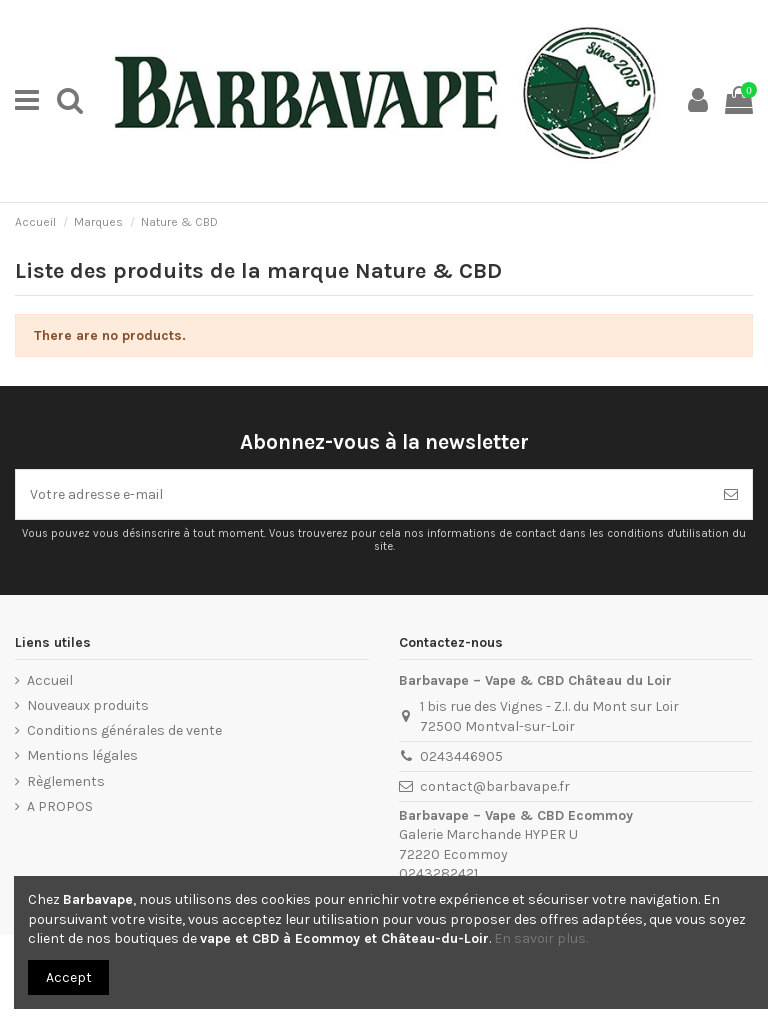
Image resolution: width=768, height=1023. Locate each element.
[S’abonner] (731, 494)
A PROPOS (60, 806)
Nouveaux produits (88, 705)
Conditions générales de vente (124, 730)
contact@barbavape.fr (495, 786)
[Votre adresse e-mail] (363, 494)
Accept (69, 977)
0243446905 (461, 756)
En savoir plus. (541, 938)
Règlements (66, 781)
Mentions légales (82, 755)
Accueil (50, 680)
